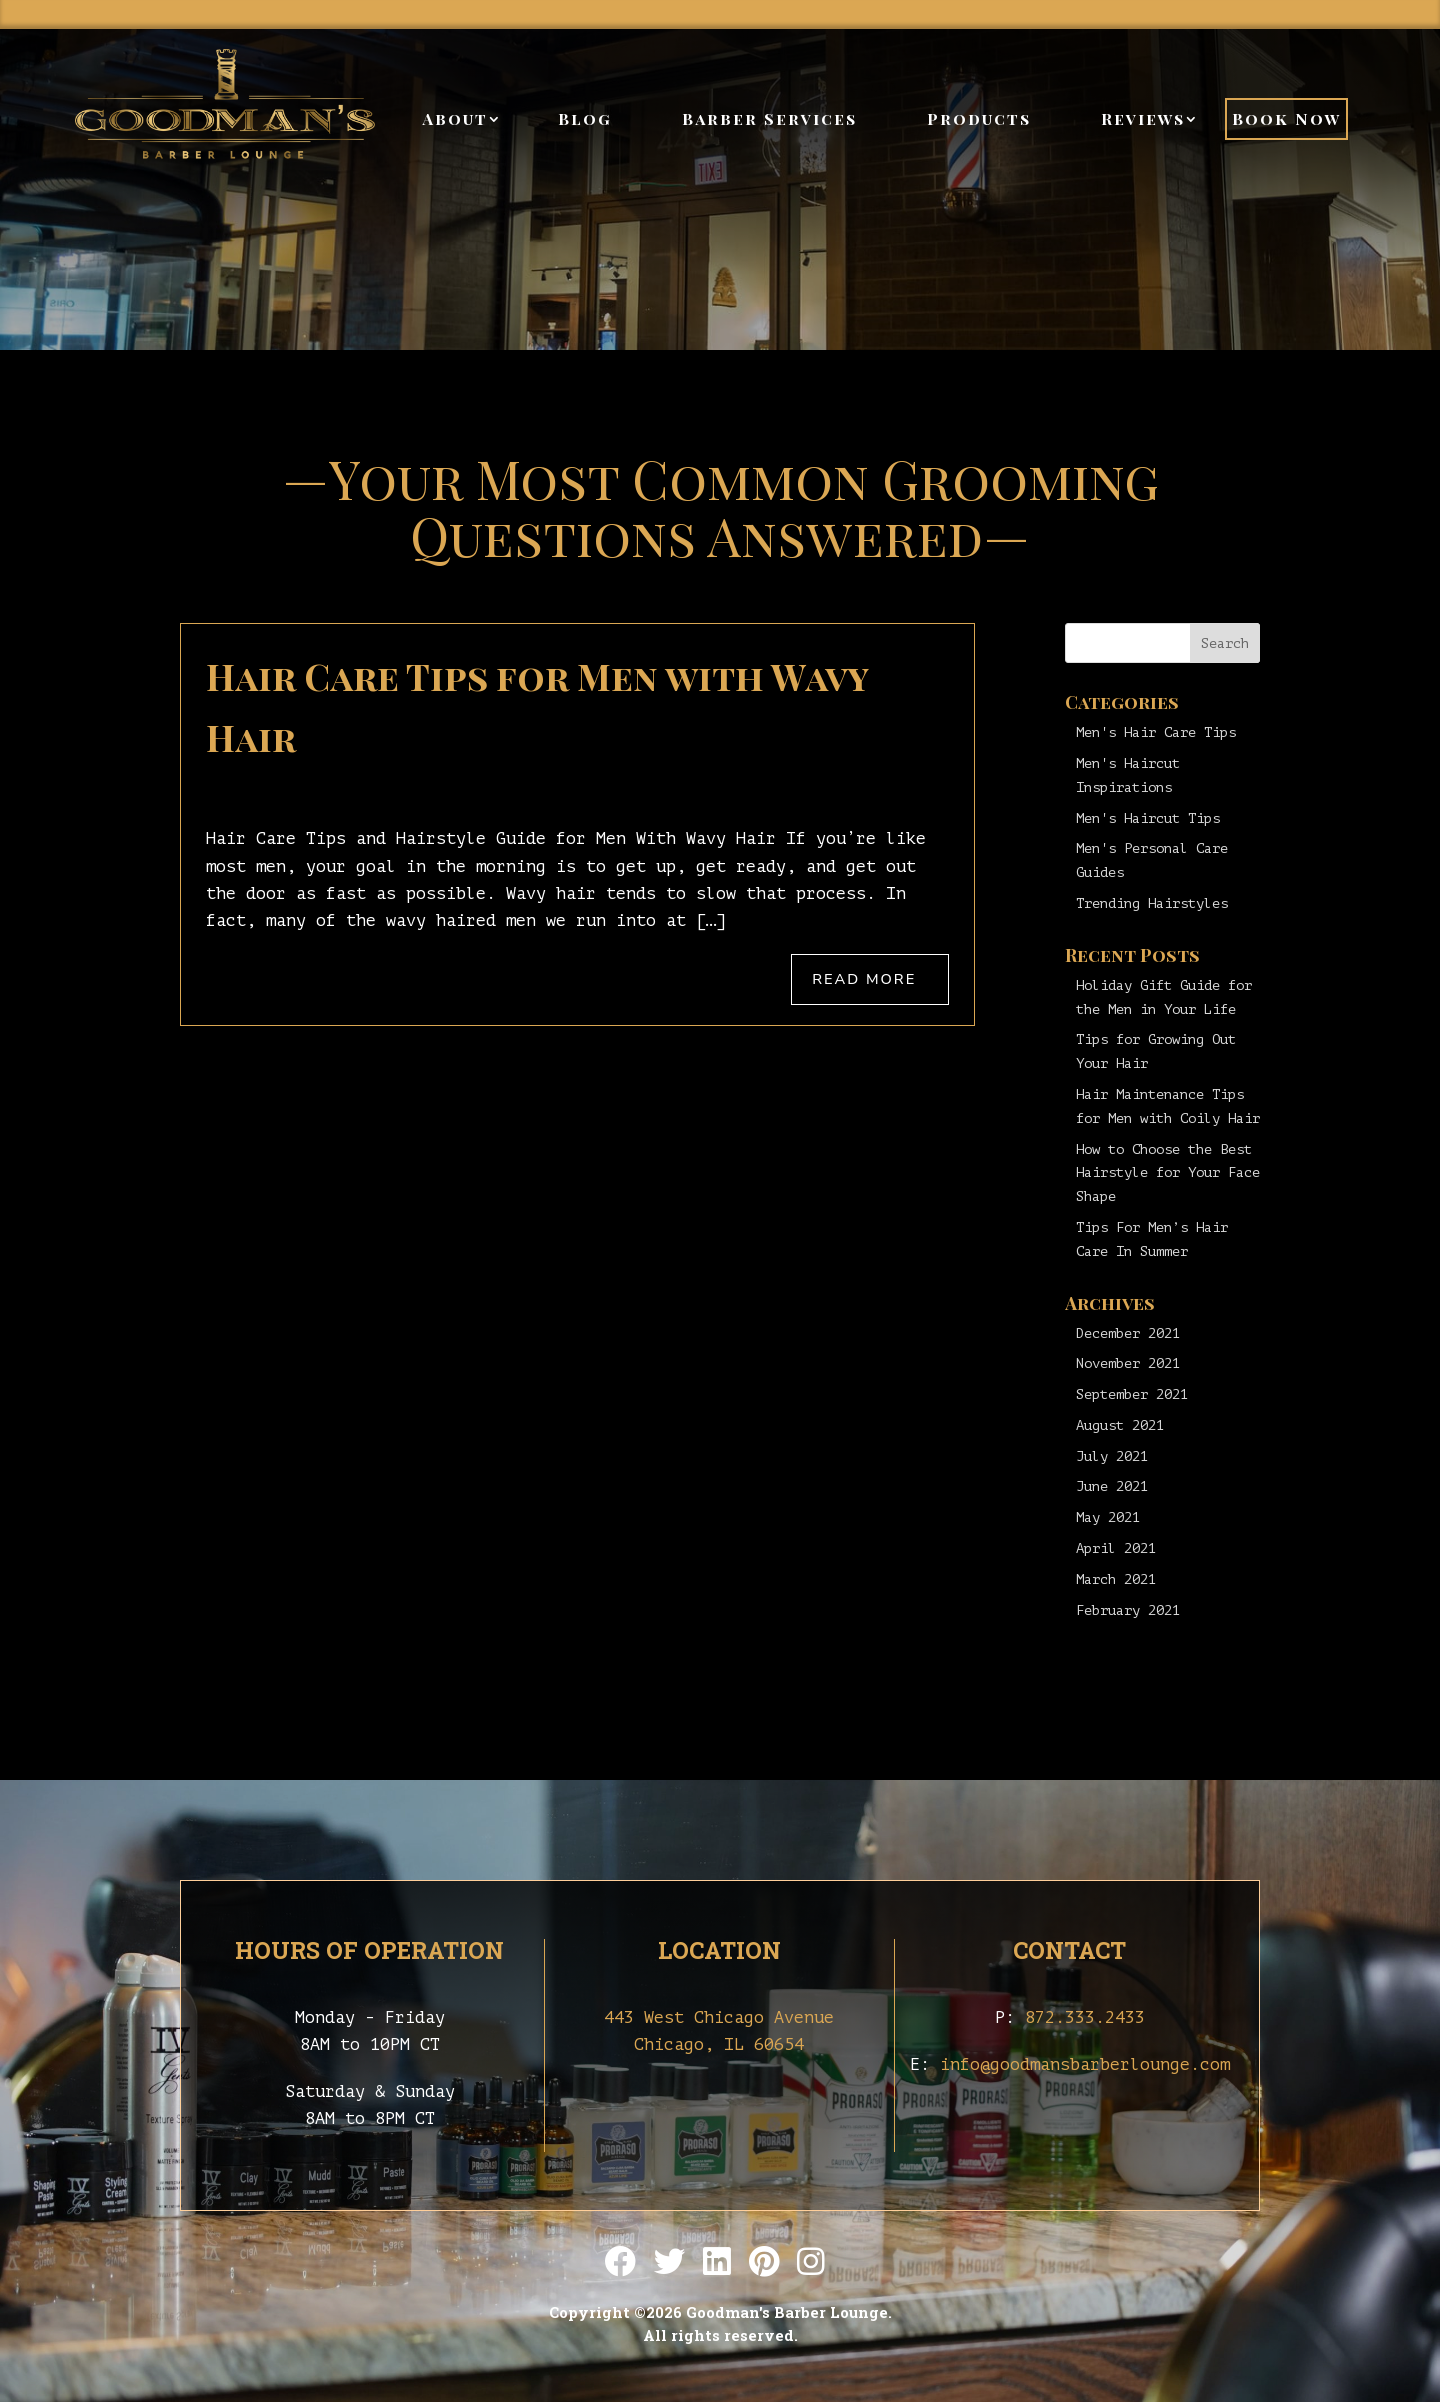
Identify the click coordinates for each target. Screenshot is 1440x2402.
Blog (585, 118)
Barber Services (769, 118)
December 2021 (1128, 1333)
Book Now (1286, 118)
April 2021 (1116, 1548)
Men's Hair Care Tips (1156, 732)
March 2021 (1116, 1579)
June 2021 (1112, 1486)
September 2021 (1132, 1394)
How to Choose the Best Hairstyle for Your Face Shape (1168, 1173)
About (455, 118)
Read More (864, 979)
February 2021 (1128, 1610)
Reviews (1143, 118)
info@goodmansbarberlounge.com (1085, 2064)
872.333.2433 (1085, 2017)
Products (979, 118)
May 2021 (1108, 1517)
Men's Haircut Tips (1148, 818)
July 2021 (1112, 1456)
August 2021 (1120, 1425)
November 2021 (1128, 1363)
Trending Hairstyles (1152, 903)
